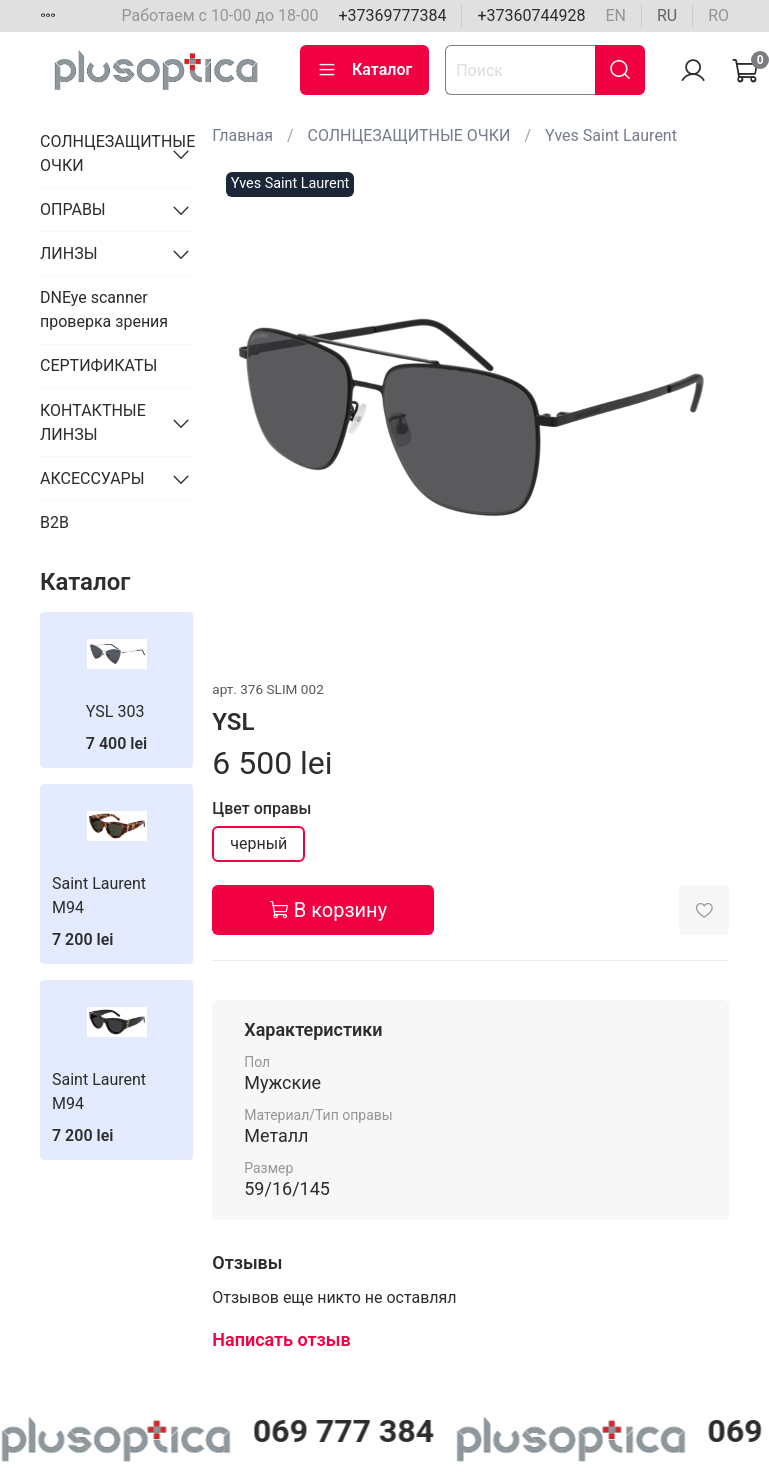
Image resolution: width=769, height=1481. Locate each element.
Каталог (364, 70)
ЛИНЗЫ (69, 253)
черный (258, 843)
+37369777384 (392, 15)
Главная (242, 135)
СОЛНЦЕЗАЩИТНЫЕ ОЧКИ (409, 135)
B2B (54, 522)
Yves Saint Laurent (611, 135)
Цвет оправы (261, 808)
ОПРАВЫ (73, 209)
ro (718, 15)
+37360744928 (531, 15)
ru (667, 15)
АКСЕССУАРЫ (92, 478)
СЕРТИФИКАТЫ (98, 365)
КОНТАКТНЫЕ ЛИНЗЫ (93, 422)
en (615, 15)
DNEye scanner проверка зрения (104, 309)
